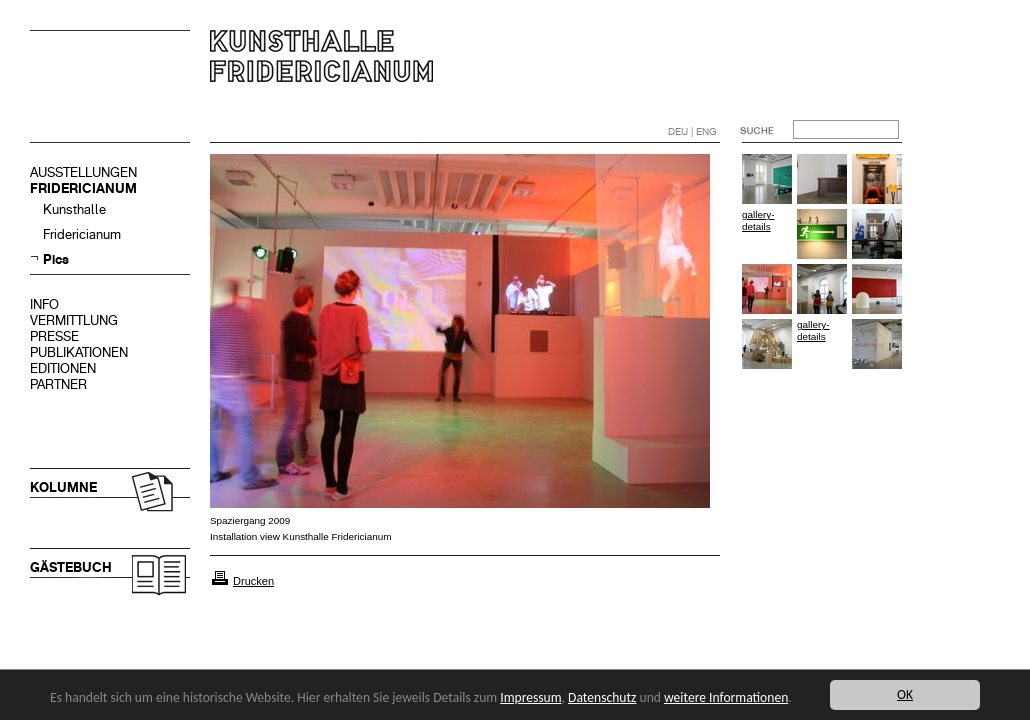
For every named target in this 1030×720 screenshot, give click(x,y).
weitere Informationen (726, 697)
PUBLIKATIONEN (79, 352)
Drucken (253, 581)
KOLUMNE (63, 487)
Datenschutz (602, 697)
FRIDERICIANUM (83, 188)
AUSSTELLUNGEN (83, 172)
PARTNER (58, 384)
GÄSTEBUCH (71, 567)
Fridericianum (82, 234)
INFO (44, 304)
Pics (56, 259)
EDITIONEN (63, 368)
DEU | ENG (692, 131)
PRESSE (54, 336)
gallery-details (758, 220)
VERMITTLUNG (74, 320)
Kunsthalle (74, 209)
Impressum (530, 697)
